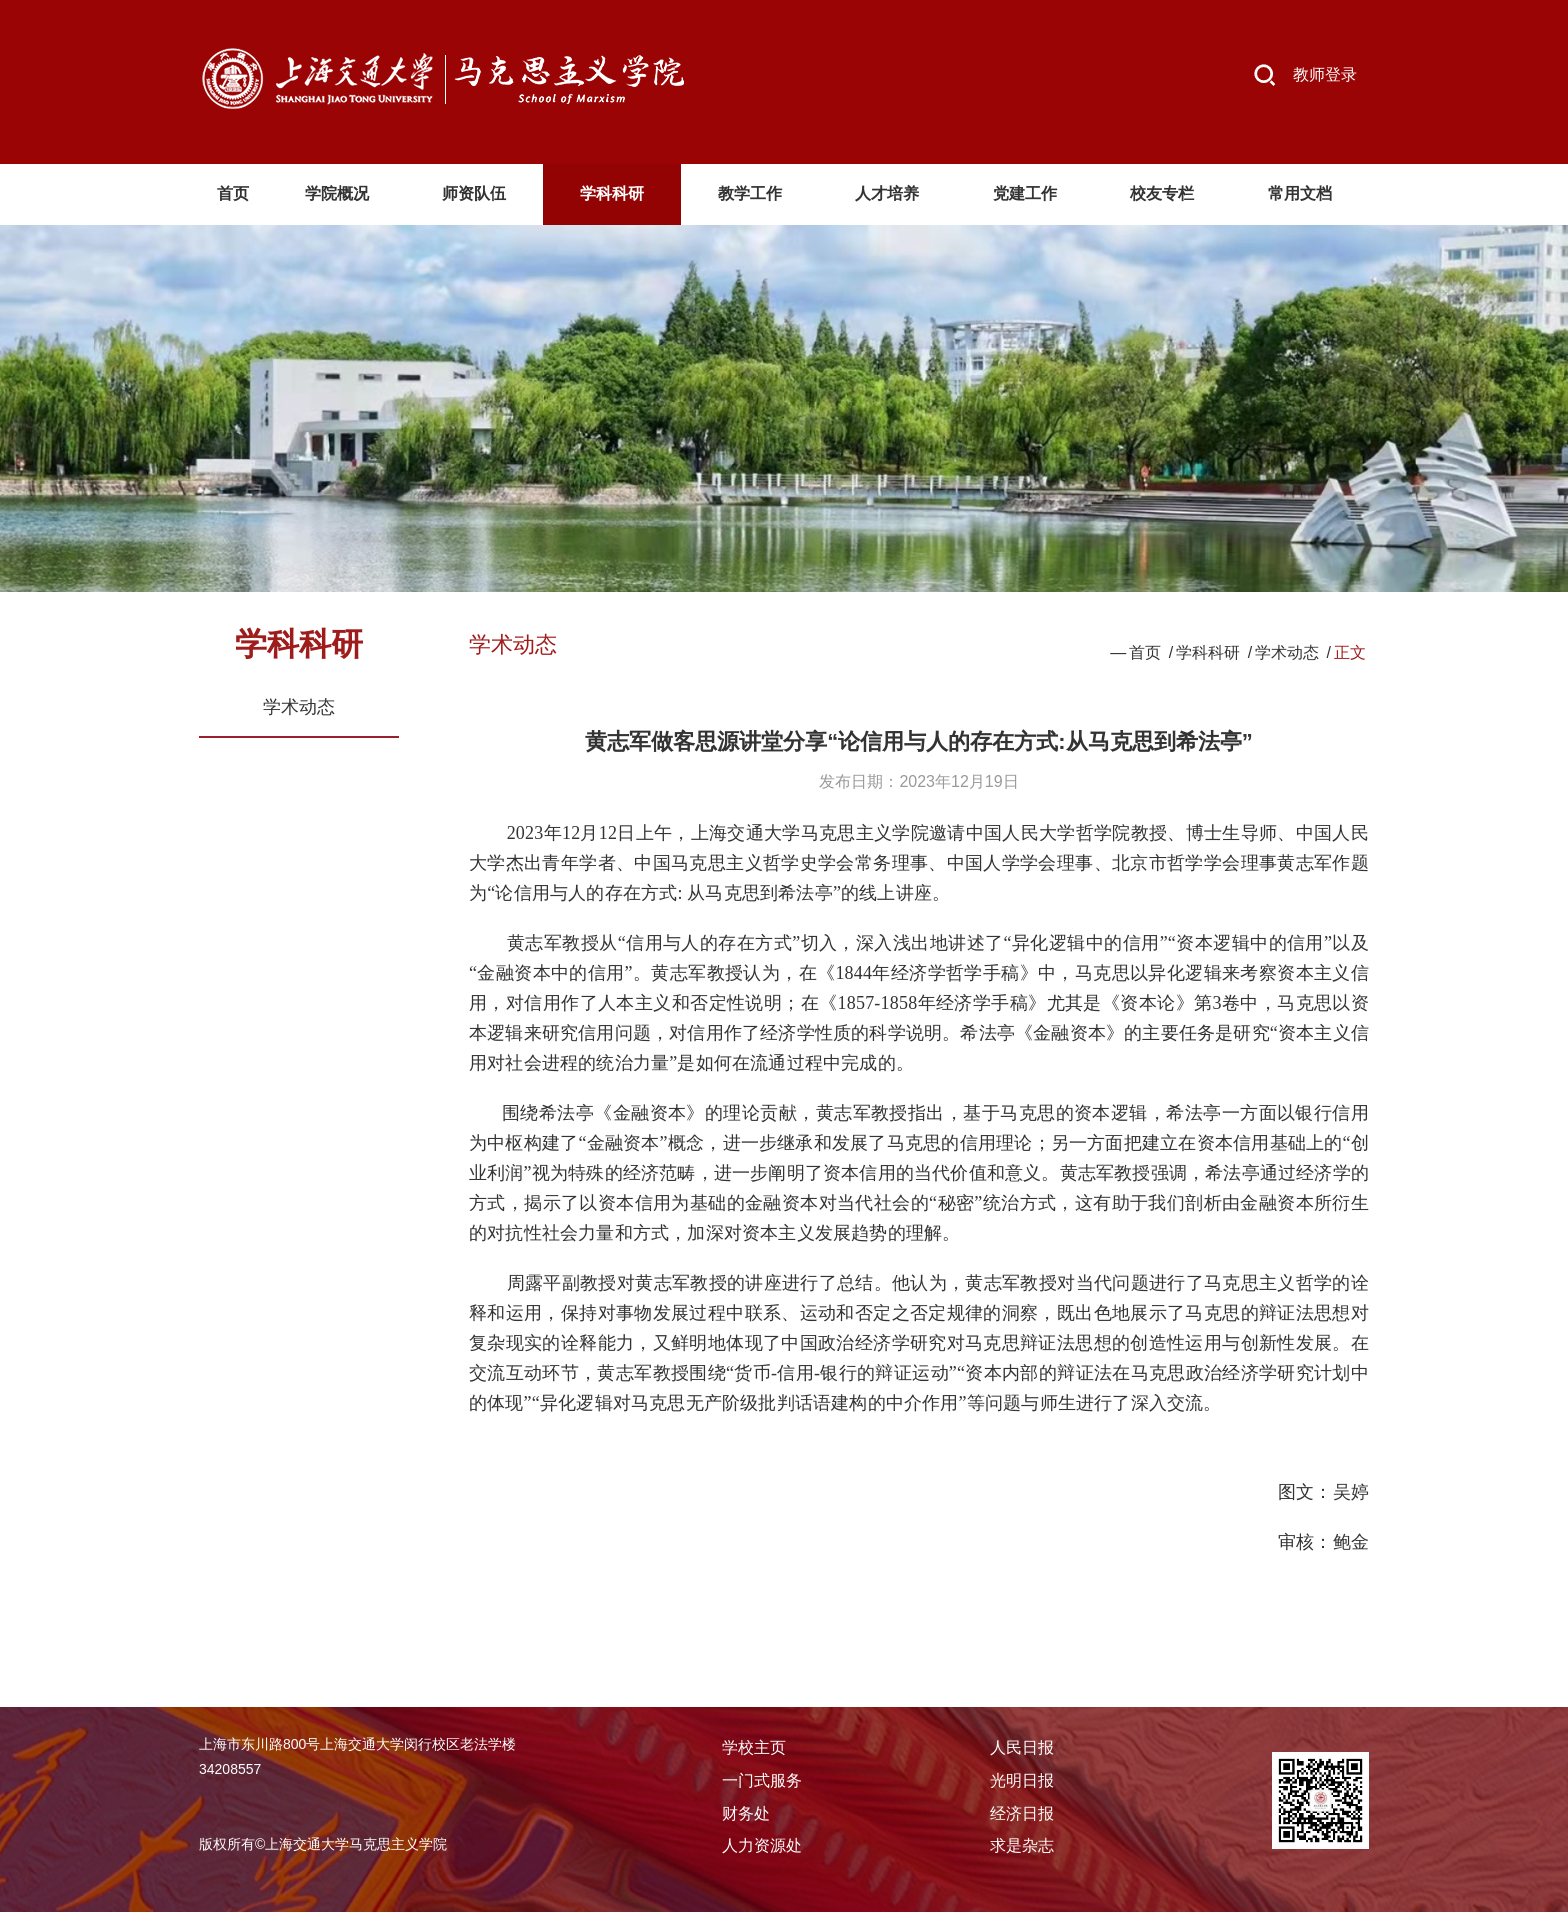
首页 (1145, 652)
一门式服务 (762, 1780)
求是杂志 (1022, 1845)
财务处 (746, 1813)
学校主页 (754, 1747)
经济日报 (1022, 1813)
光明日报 (1022, 1780)
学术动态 (299, 707)
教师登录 (1325, 74)
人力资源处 (762, 1845)
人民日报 (1022, 1747)
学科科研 (1208, 652)
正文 (1350, 652)
